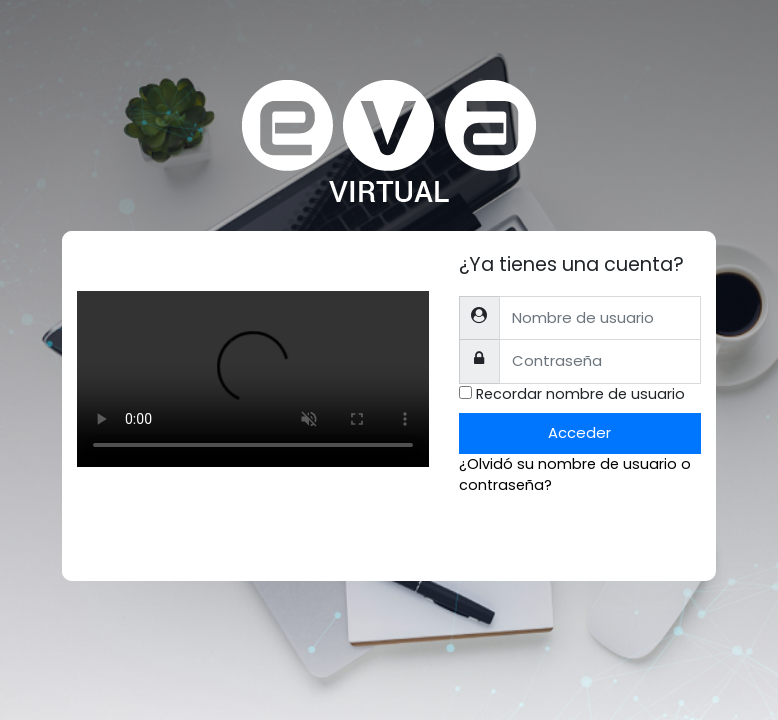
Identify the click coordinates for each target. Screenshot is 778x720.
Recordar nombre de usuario (580, 394)
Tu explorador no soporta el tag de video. (253, 379)
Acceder (579, 432)
